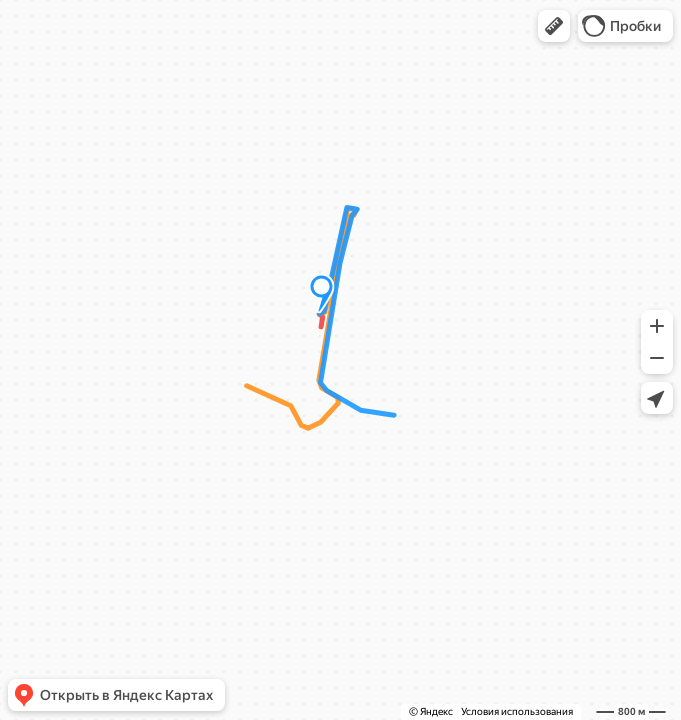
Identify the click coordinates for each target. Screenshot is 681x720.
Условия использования (517, 711)
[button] (554, 26)
